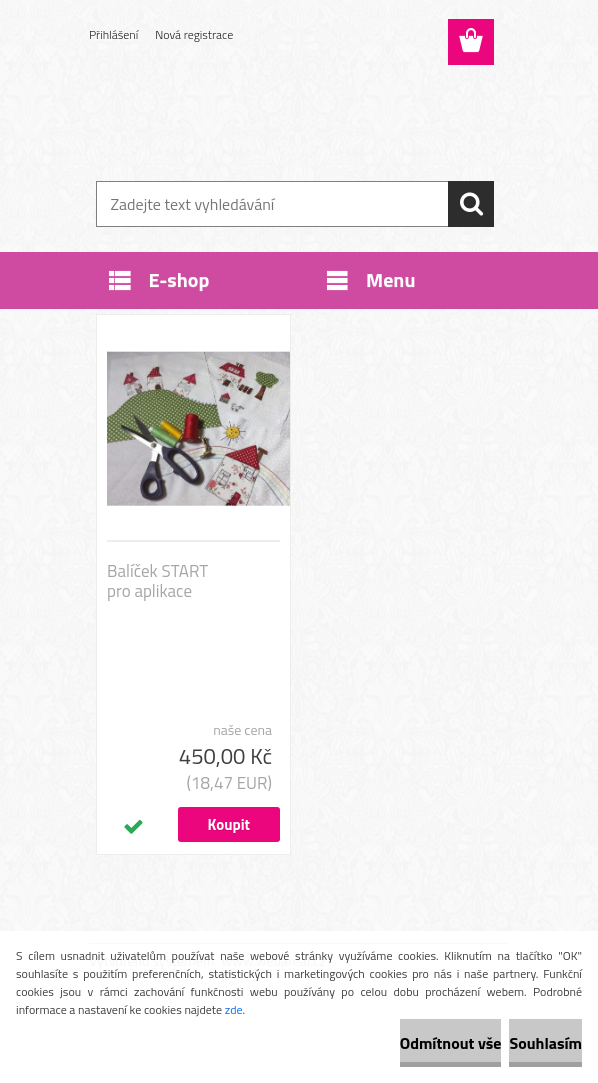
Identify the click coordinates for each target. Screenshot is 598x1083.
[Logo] (286, 116)
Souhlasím (545, 1043)
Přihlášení (113, 34)
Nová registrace (194, 34)
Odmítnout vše (451, 1043)
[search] (471, 204)
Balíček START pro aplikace (157, 581)
